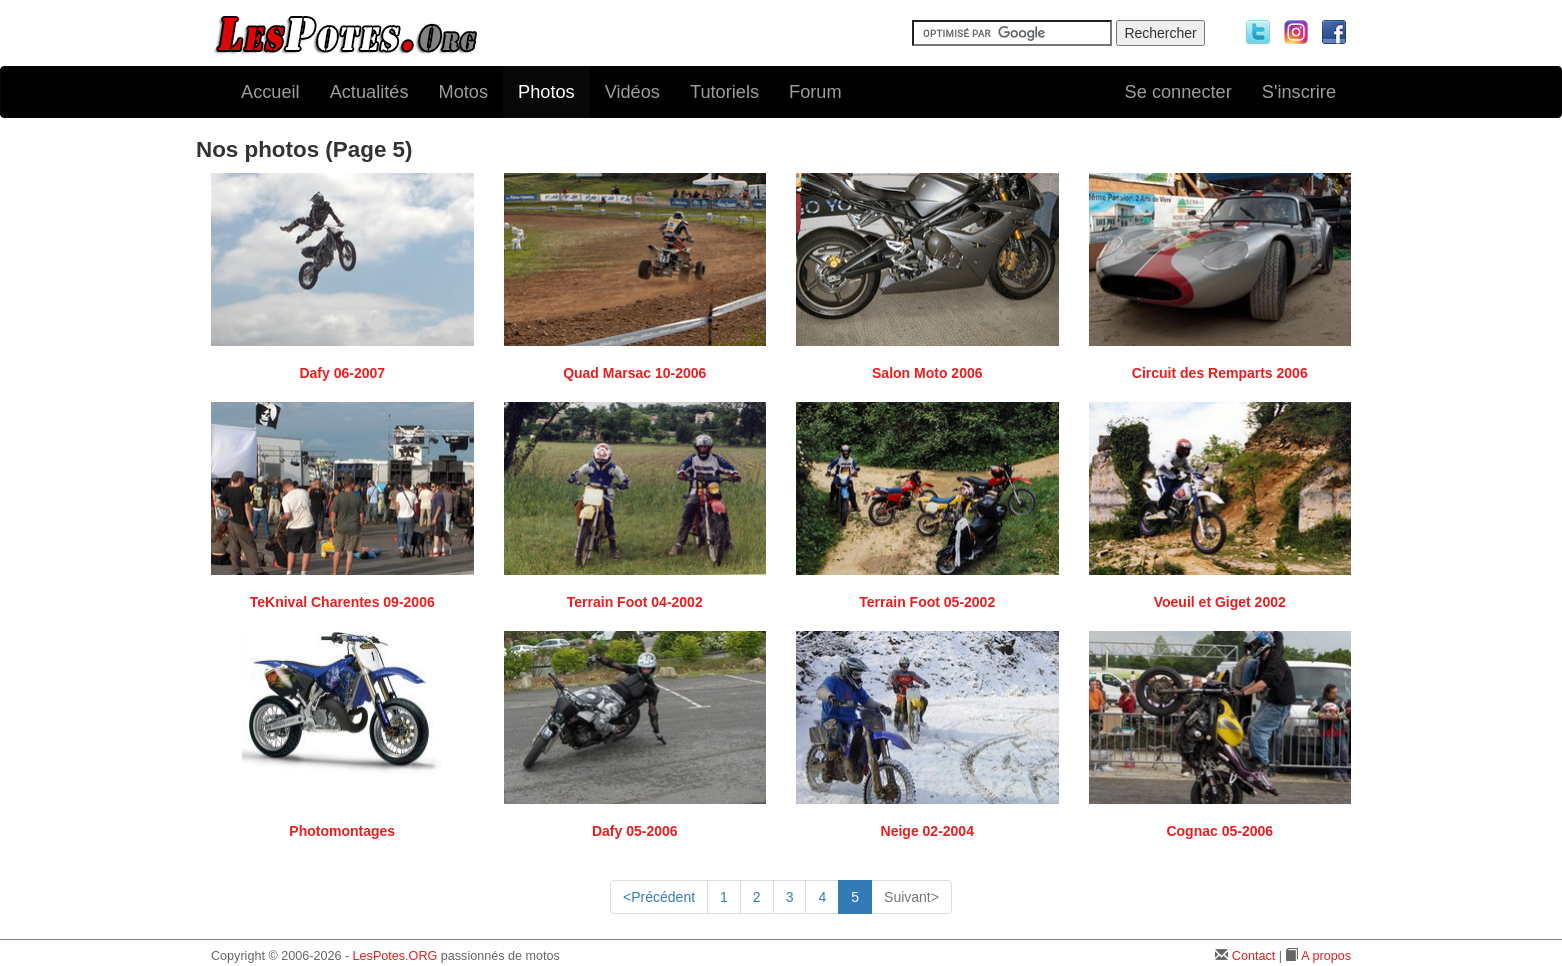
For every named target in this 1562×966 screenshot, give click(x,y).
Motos (464, 92)
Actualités (369, 92)
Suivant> (911, 897)
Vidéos (632, 92)
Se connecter (1178, 92)
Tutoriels (724, 92)
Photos (546, 92)
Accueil (270, 92)
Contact (1253, 956)
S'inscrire (1299, 92)
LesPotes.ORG (395, 956)
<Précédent (659, 897)
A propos (1326, 956)
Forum (815, 92)
